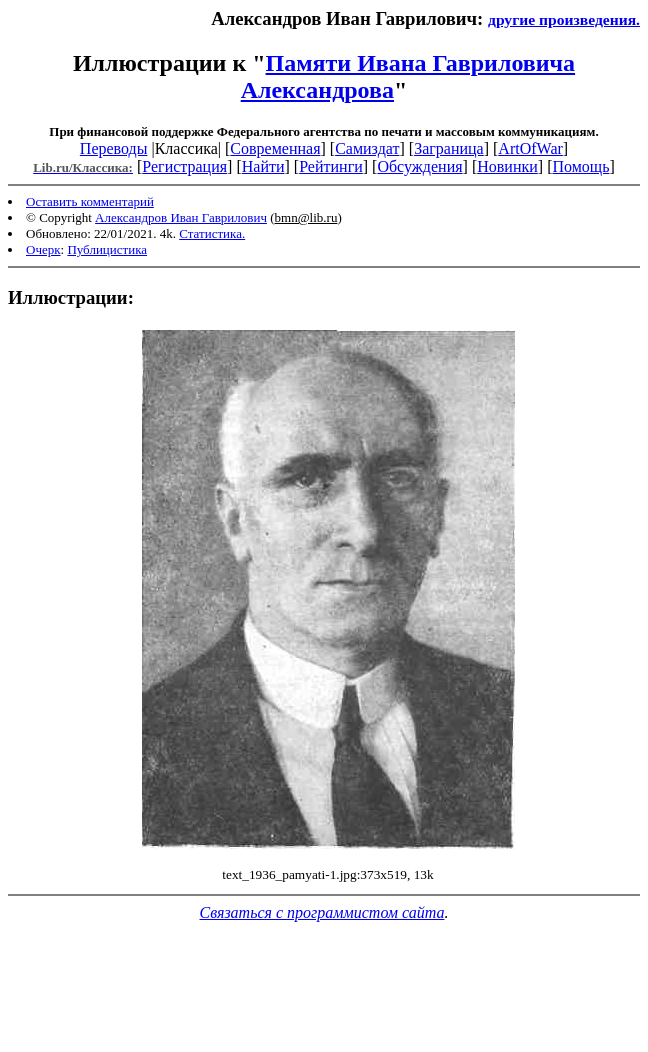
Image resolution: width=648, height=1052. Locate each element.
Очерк (43, 249)
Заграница (449, 148)
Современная (275, 148)
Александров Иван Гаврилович (181, 217)
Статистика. (212, 233)
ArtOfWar (530, 148)
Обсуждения (419, 166)
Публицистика (107, 249)
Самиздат (367, 148)
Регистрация (184, 166)
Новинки (507, 166)
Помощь (580, 166)
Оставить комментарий (90, 201)
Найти (263, 166)
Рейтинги (331, 166)
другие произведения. (564, 19)
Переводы (114, 148)
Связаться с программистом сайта (322, 912)
